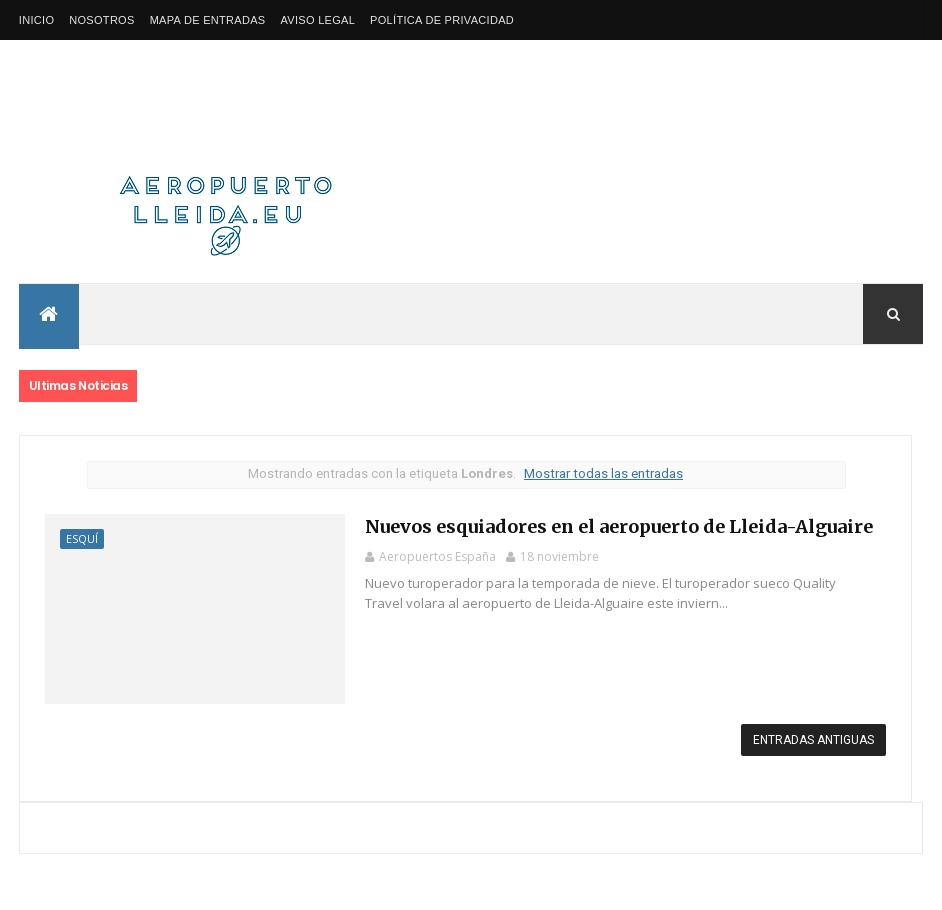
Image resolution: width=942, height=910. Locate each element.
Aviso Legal (317, 20)
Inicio (36, 20)
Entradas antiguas (813, 740)
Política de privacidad (442, 20)
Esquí (82, 538)
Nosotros (101, 20)
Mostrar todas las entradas (603, 473)
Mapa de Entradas (208, 20)
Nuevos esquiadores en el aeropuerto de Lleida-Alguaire (619, 526)
